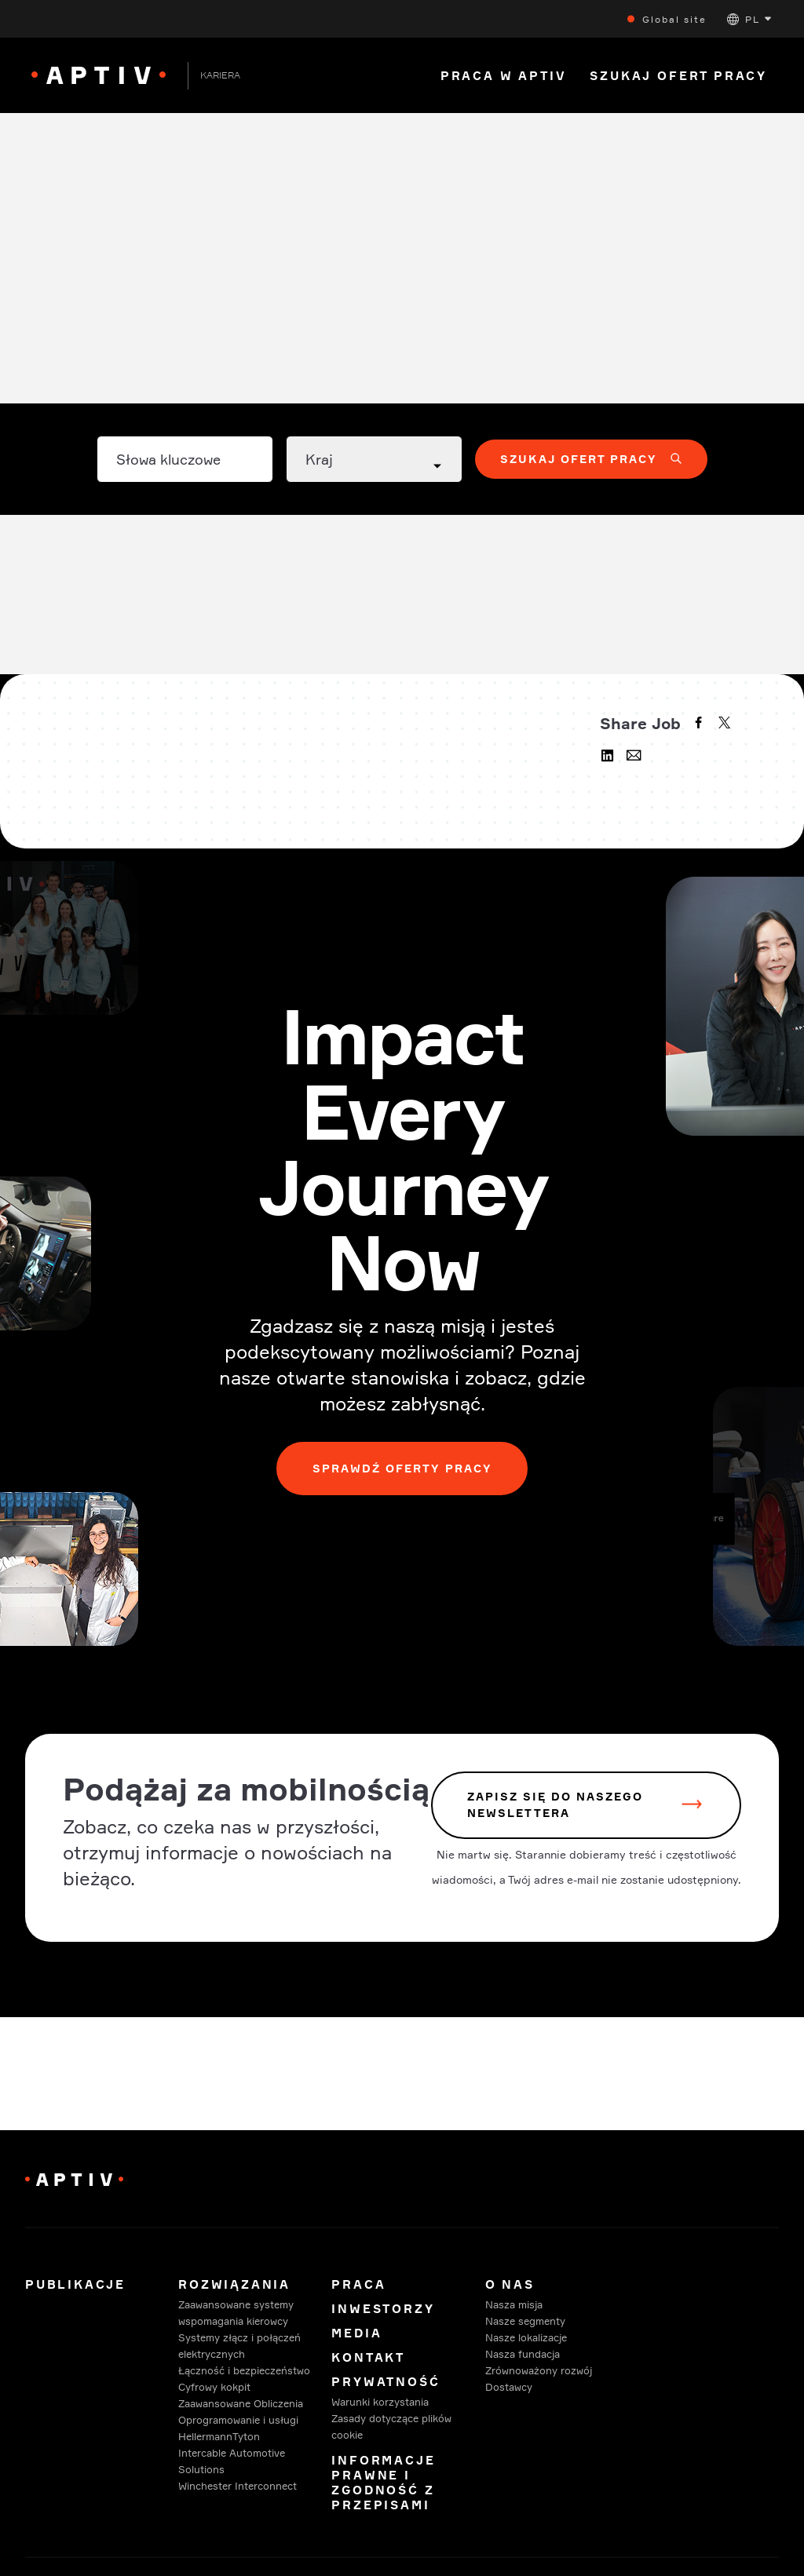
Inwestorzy (382, 2308)
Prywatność (385, 2381)
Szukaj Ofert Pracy (678, 75)
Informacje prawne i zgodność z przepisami (383, 2482)
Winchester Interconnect (237, 2485)
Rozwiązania (234, 2284)
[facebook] (700, 724)
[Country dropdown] (374, 459)
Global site (674, 19)
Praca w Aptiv (503, 75)
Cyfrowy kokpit (214, 2387)
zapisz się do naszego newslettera (555, 1805)
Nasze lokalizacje (526, 2337)
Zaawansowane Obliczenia (240, 2403)
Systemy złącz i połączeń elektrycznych (239, 2345)
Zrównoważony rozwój (538, 2370)
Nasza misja (514, 2304)
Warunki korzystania (380, 2401)
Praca (358, 2284)
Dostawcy (508, 2387)
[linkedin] (609, 757)
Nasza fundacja (522, 2354)
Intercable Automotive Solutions (231, 2461)
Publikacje (75, 2284)
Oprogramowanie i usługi (238, 2420)
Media (356, 2333)
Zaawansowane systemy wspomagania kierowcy (236, 2312)
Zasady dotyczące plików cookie (391, 2426)
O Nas (510, 2284)
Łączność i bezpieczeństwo (244, 2370)
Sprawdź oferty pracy (402, 1468)
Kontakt (368, 2357)
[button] (749, 19)
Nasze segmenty (525, 2321)
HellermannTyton (219, 2436)
